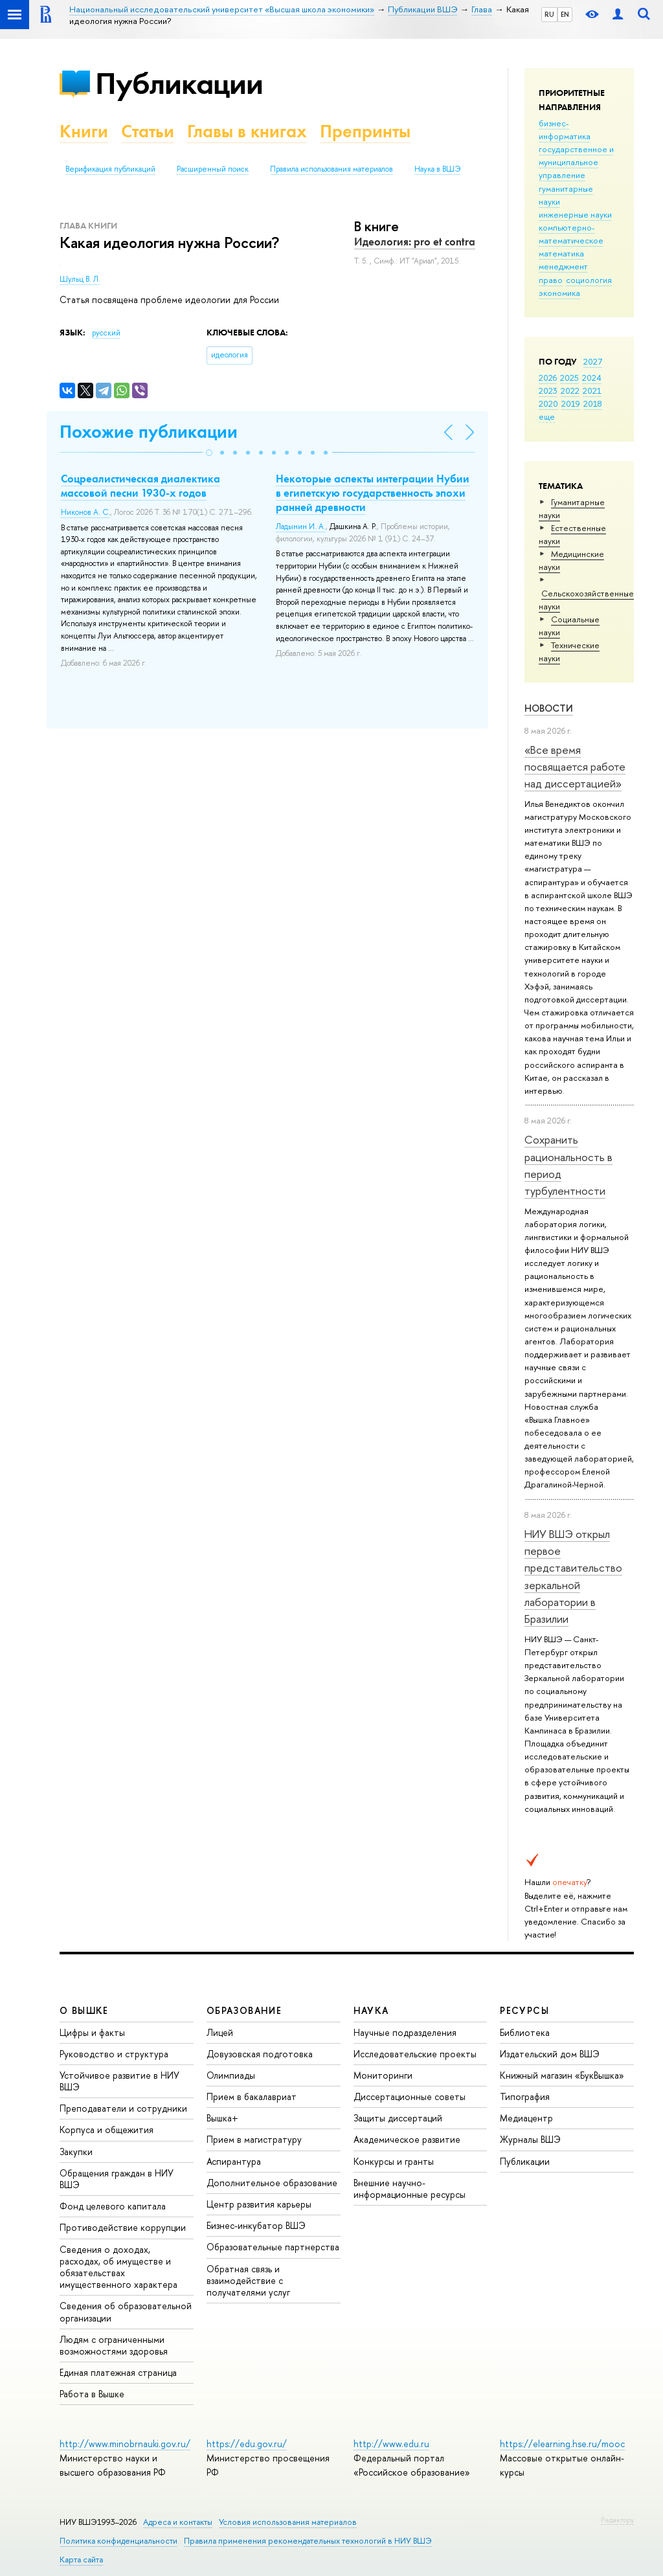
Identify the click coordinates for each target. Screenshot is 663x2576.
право (551, 280)
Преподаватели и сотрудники (123, 2108)
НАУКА (371, 2010)
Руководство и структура (114, 2054)
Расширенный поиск (213, 169)
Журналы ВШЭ (530, 2139)
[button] (209, 452)
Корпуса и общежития (106, 2129)
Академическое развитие (407, 2139)
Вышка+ (222, 2118)
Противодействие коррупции (123, 2227)
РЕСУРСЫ (524, 2010)
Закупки (76, 2151)
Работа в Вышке (92, 2394)
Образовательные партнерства (273, 2247)
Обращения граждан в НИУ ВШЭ (117, 2179)
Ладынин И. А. (301, 526)
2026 (548, 377)
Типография (525, 2096)
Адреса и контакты (177, 2521)
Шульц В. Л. (80, 279)
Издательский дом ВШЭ (550, 2054)
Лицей (220, 2032)
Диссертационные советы (410, 2096)
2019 (570, 403)
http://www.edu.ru (391, 2443)
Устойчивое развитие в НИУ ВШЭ (119, 2081)
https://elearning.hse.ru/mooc (562, 2443)
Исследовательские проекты (415, 2054)
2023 (548, 390)
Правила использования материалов (331, 169)
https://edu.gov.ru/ (247, 2443)
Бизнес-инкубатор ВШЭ (256, 2225)
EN (565, 14)
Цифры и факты (92, 2032)
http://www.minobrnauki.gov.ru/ (125, 2443)
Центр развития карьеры (259, 2204)
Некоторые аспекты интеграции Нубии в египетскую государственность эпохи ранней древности (372, 492)
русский (106, 333)
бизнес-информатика (564, 129)
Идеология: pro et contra (414, 241)
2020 (548, 403)
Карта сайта (81, 2559)
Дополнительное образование (272, 2182)
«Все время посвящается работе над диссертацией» (574, 766)
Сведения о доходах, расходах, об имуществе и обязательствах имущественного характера (118, 2267)
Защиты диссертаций (398, 2118)
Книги (84, 131)
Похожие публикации (149, 431)
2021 (592, 390)
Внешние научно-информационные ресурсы (410, 2188)
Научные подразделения (405, 2032)
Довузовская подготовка (260, 2054)
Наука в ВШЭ (437, 169)
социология (589, 280)
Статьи (147, 131)
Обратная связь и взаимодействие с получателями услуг (248, 2280)
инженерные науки (575, 214)
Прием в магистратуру (254, 2139)
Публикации (179, 83)
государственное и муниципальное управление (576, 162)
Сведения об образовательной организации (126, 2311)
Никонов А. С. (85, 512)
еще (547, 416)
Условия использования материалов (288, 2521)
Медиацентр (526, 2118)
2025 (569, 377)
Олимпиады (231, 2075)
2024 (591, 377)
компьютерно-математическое (571, 233)
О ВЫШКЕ (84, 2010)
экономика (559, 293)
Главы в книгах (247, 131)
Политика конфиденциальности (118, 2540)
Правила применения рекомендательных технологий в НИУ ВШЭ (308, 2540)
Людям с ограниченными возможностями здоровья (114, 2345)
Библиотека (525, 2032)
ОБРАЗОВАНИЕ (244, 2010)
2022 (570, 390)
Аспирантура (234, 2161)
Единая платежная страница (118, 2372)
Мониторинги (383, 2075)
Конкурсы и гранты (394, 2161)
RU (549, 14)
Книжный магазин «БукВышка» (562, 2075)
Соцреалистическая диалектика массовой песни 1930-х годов (140, 485)
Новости (548, 708)
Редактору (617, 2519)
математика (561, 253)
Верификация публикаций (110, 169)
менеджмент (563, 266)
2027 (592, 361)
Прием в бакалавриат (252, 2096)
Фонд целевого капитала (113, 2206)
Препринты (365, 131)
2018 (592, 403)
